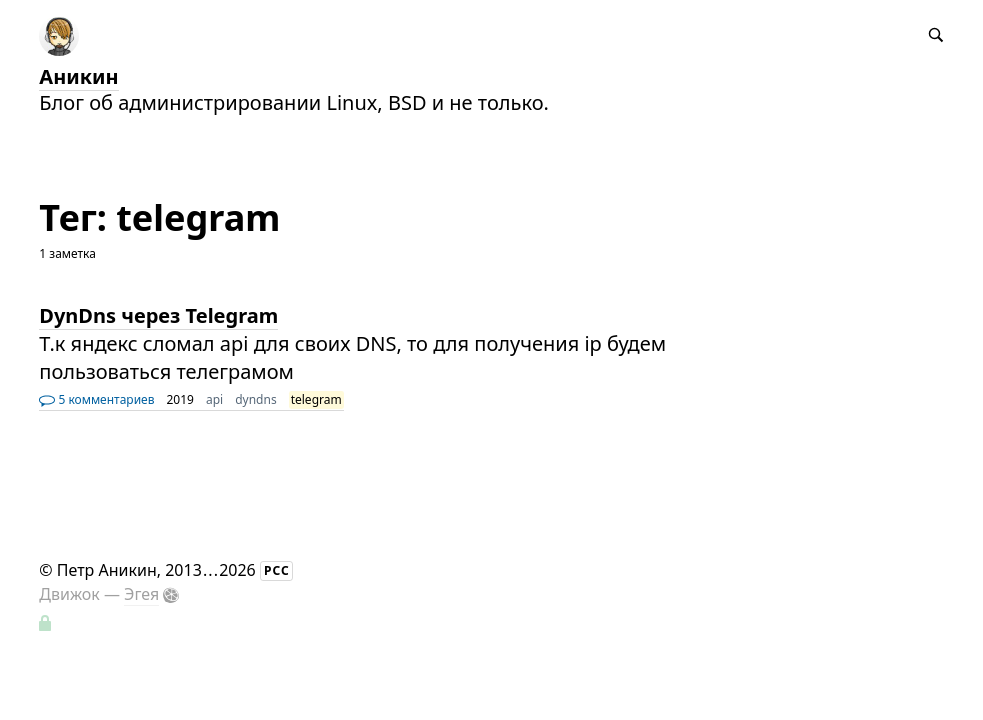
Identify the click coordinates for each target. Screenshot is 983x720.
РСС (277, 570)
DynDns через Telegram (158, 315)
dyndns (255, 399)
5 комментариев (96, 399)
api (214, 399)
